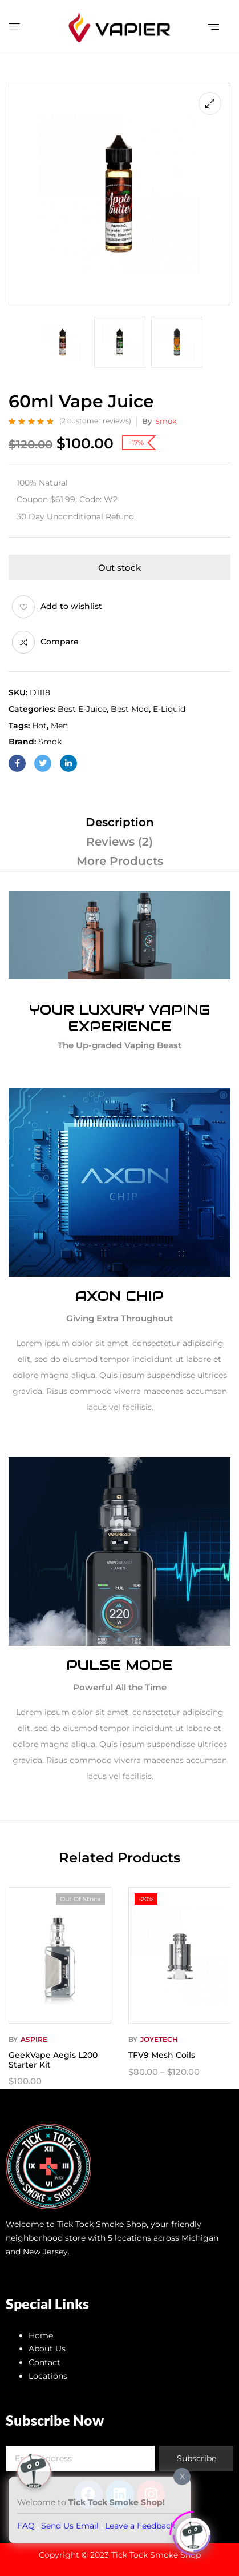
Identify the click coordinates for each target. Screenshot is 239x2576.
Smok (166, 421)
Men (59, 725)
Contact (44, 2362)
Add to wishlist (71, 606)
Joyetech (159, 2039)
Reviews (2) (119, 841)
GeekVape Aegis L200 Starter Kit (53, 2060)
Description (120, 822)
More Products (119, 861)
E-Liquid (169, 709)
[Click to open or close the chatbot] (193, 2530)
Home (41, 2335)
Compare (59, 641)
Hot (39, 725)
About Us (47, 2348)
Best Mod (130, 709)
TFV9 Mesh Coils (161, 2055)
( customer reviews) (95, 420)
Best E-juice (82, 709)
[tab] (119, 822)
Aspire (34, 2039)
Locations (48, 2376)
